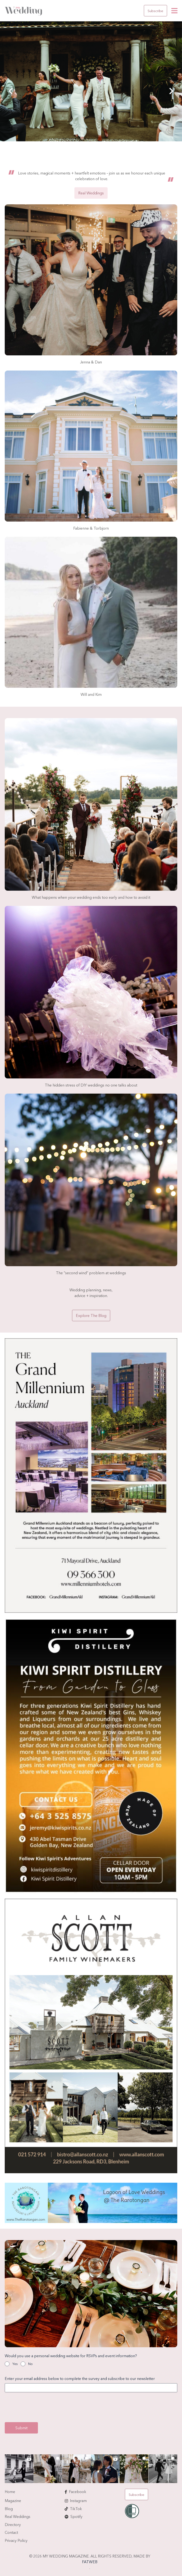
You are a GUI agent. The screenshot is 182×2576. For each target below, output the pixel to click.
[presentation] (41, 2407)
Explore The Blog (91, 1315)
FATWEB (89, 2561)
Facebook (77, 2491)
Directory (13, 2524)
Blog (9, 2508)
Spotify (76, 2516)
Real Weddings (91, 193)
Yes (15, 2364)
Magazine (13, 2500)
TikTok (76, 2508)
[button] (11, 91)
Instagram (78, 2500)
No (30, 2364)
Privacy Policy (16, 2540)
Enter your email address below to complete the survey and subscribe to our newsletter (80, 2378)
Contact (11, 2532)
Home (10, 2491)
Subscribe (155, 11)
